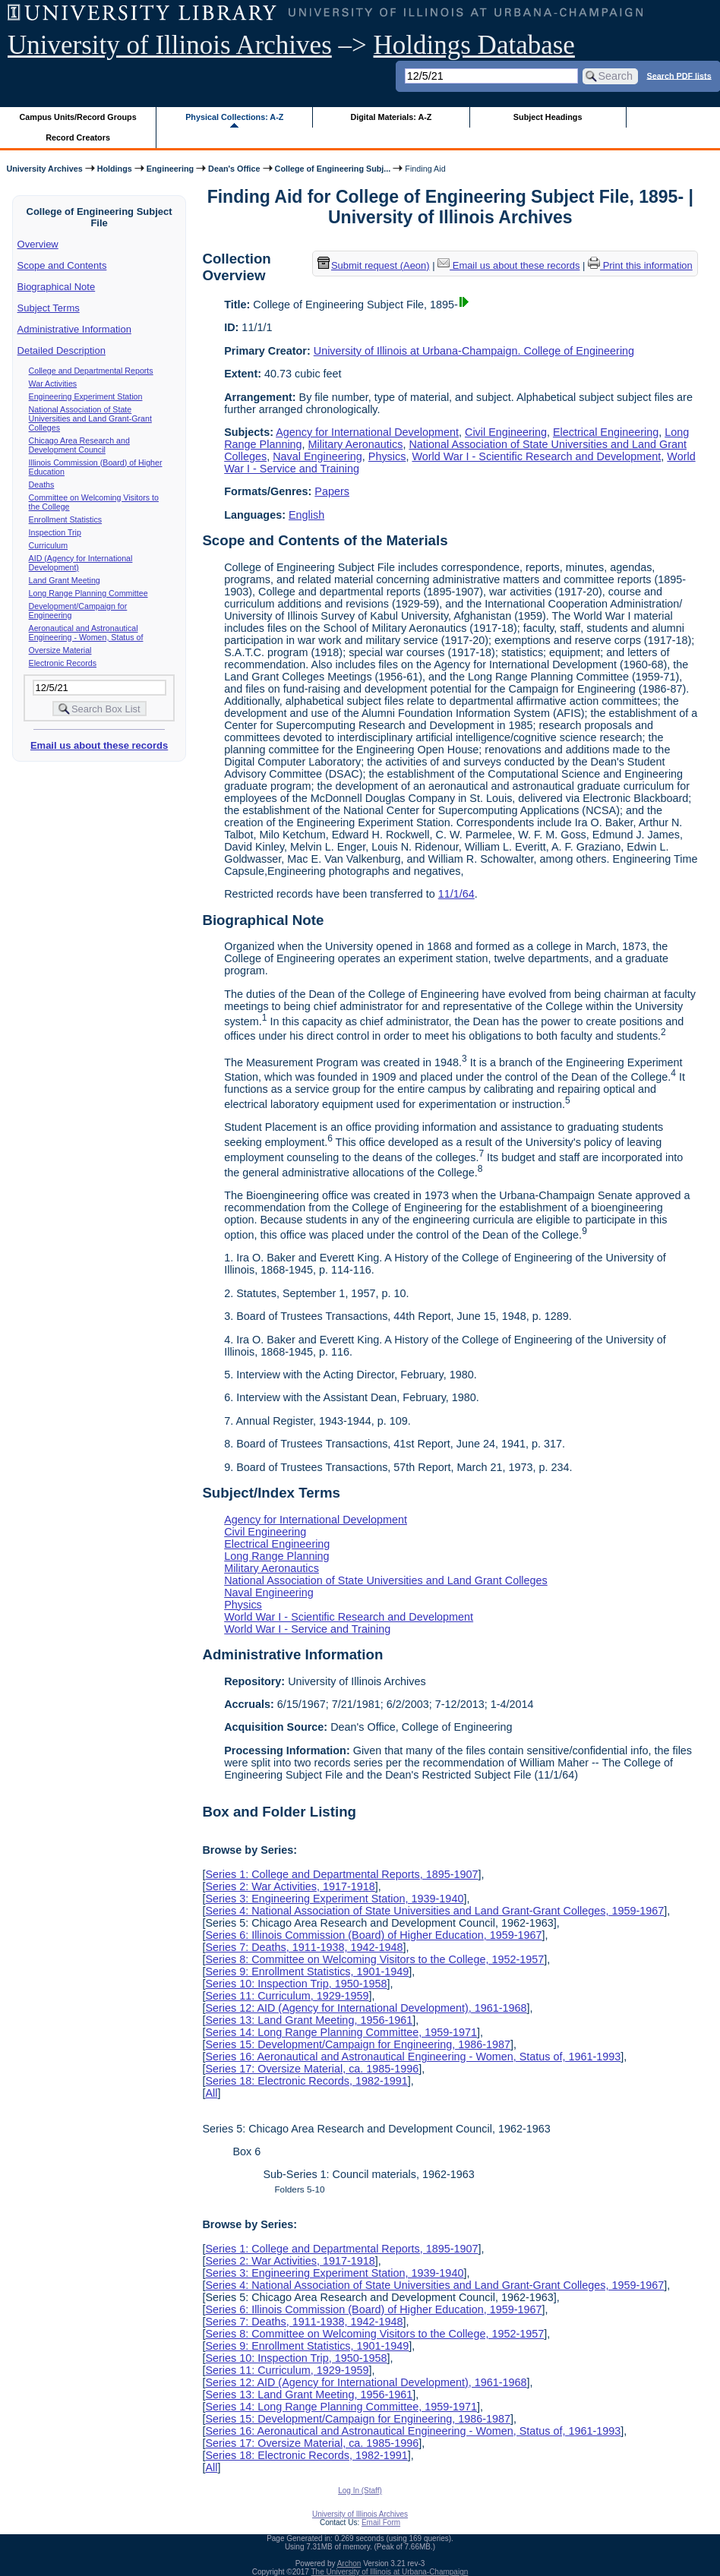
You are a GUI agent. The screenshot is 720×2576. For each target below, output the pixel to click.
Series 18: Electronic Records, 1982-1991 (306, 2081)
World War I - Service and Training (307, 1629)
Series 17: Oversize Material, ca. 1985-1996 (311, 2069)
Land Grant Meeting (64, 580)
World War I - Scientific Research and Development (536, 456)
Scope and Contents (62, 265)
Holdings (114, 168)
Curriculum (48, 545)
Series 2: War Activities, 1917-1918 (289, 1886)
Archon (349, 2563)
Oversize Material (60, 650)
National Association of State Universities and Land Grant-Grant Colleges (90, 418)
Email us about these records (99, 745)
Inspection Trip (55, 532)
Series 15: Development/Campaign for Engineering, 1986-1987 (357, 2044)
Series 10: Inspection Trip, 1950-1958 (296, 1984)
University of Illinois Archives (170, 45)
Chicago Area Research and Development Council (79, 445)
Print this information (640, 265)
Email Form (381, 2522)
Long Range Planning (276, 1556)
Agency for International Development (367, 432)
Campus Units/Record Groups (78, 117)
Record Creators (78, 137)
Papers (331, 491)
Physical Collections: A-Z (234, 117)
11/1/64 (456, 894)
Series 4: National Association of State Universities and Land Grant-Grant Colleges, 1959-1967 (434, 1911)
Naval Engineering (317, 456)
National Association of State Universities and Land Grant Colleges (386, 1580)
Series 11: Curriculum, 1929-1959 (286, 1996)
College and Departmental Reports (91, 370)
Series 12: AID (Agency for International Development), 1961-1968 (365, 2008)
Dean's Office (234, 168)
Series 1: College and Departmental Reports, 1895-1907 (341, 1874)
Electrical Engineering (605, 432)
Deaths (42, 484)
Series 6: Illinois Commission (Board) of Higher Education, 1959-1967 (373, 1935)
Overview (37, 244)
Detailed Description (61, 350)
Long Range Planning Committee (88, 593)
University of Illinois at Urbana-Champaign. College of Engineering (474, 351)
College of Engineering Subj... (333, 168)
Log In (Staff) (360, 2490)
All (211, 2093)
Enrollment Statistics (66, 519)
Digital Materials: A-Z (390, 117)
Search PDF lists (679, 75)
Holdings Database (474, 45)
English (306, 515)
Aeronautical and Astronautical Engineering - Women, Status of (86, 632)
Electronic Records (62, 663)
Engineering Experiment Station (86, 396)
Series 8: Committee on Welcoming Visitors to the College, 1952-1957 (374, 1959)
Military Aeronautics (355, 444)
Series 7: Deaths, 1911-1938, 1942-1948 (304, 1947)
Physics (387, 456)
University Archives (44, 168)
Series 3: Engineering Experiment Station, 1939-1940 (334, 1899)
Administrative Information (74, 329)
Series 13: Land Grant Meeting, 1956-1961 (308, 2020)
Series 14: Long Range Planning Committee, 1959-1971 (341, 2032)
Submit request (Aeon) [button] (373, 265)
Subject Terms (48, 308)
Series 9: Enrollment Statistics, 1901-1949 (307, 1971)
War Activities (53, 383)
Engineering (170, 168)
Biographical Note (56, 286)
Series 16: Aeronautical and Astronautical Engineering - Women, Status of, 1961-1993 (413, 2056)
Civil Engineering (506, 432)
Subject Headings (548, 117)
